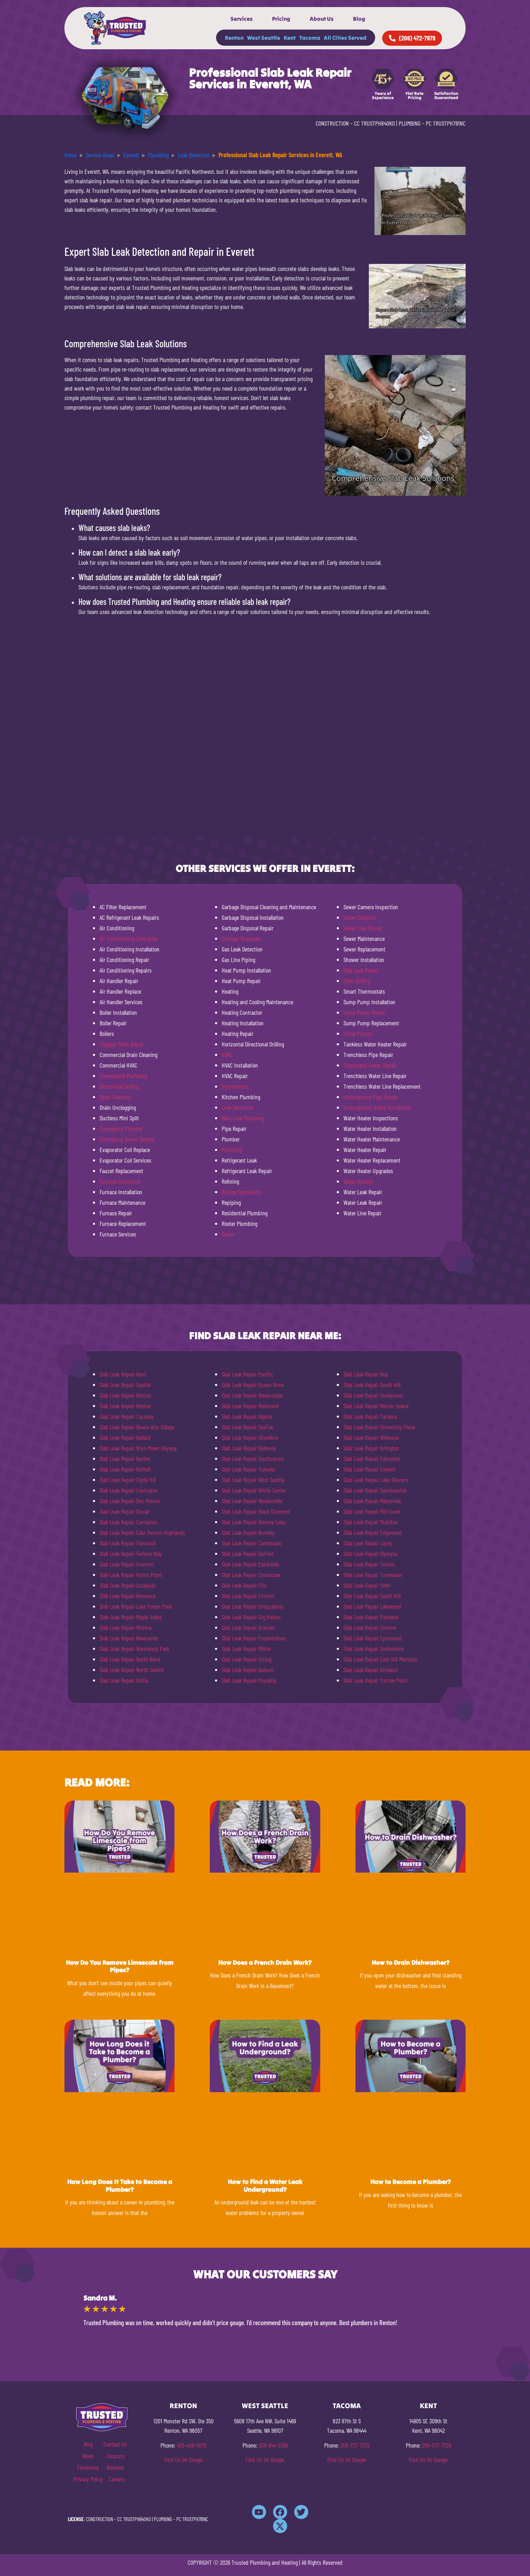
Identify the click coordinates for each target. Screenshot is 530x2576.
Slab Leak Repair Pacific (247, 1374)
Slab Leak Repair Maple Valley (131, 1617)
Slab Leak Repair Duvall (124, 1511)
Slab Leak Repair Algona (247, 1416)
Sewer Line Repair (362, 928)
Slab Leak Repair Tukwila (248, 1469)
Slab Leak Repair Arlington (371, 1448)
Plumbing (232, 1149)
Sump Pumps (357, 1033)
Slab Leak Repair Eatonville (250, 1564)
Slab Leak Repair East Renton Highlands (142, 1532)
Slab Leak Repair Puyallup (249, 1680)
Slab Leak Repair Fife (244, 1585)
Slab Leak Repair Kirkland (370, 1669)
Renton (234, 37)
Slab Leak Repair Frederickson (254, 1638)
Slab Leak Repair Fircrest (248, 1596)
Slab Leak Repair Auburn (248, 1669)
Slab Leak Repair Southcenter (253, 1458)
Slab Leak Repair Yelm (366, 1585)
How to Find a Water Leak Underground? (265, 2186)
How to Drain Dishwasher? (410, 1962)
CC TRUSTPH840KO (374, 123)
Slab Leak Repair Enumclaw (251, 1574)
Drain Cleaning (115, 1097)
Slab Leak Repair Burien (125, 1458)
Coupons (115, 2456)
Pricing (281, 18)
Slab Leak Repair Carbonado (251, 1543)
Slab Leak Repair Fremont (127, 1564)
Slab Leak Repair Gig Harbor (251, 1617)
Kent (290, 37)
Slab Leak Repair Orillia (124, 1680)
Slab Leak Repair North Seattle (132, 1669)
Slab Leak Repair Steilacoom (373, 1395)
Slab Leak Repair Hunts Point (131, 1574)
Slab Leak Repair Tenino (369, 1564)
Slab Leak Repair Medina (125, 1627)
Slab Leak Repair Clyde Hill (128, 1479)
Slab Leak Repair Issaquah (128, 1585)
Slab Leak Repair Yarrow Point (375, 1680)
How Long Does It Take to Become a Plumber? (119, 2186)
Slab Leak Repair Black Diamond (256, 1511)
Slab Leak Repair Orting (246, 1659)
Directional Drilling (119, 1086)
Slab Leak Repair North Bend (130, 1659)
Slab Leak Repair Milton (246, 1648)
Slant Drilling (356, 981)
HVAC (227, 1054)
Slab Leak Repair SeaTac (247, 1427)
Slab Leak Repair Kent (123, 1374)
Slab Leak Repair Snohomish (373, 1648)
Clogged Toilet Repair (122, 1044)
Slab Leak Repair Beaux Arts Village (137, 1427)
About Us (322, 18)
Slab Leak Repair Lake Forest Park (136, 1606)
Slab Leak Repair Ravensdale (252, 1395)
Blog (359, 18)
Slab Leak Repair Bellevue (249, 1448)
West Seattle (263, 37)
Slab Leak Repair (361, 970)
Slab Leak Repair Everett (369, 1469)
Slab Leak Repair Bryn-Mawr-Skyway (138, 1448)
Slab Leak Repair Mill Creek (371, 1511)
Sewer (228, 1234)
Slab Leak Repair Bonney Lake (253, 1522)
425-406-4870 (192, 2445)
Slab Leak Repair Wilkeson (371, 1437)
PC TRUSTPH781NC (446, 123)
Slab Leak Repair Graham (248, 1627)
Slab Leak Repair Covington (129, 1490)
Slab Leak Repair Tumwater (372, 1574)
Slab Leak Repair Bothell (125, 1469)
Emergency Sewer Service (127, 1139)
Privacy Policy (88, 2479)
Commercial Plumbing (123, 1076)
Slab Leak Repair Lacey (367, 1543)
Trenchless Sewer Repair (369, 1065)
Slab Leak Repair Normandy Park (134, 1648)
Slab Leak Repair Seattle (125, 1384)
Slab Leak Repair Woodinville (252, 1501)
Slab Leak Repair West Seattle (253, 1479)
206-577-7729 (436, 2445)
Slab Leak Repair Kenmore (127, 1596)
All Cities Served (345, 37)
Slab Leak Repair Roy (365, 1374)
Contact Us (115, 2444)
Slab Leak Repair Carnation (128, 1522)
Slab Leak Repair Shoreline (250, 1437)
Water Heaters (358, 1181)
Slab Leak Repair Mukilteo (370, 1522)
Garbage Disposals (241, 938)
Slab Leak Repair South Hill (371, 1384)
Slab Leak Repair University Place (379, 1427)
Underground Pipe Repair (370, 1097)
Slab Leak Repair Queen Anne (253, 1384)
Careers (117, 2479)
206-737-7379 (355, 2445)
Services (242, 18)
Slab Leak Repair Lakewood (372, 1606)
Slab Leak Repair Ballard (125, 1437)
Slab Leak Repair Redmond (250, 1406)
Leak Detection (237, 1107)
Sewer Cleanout (359, 917)
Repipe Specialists (241, 1192)
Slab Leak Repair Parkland (371, 1617)
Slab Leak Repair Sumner (370, 1627)
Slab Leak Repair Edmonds (371, 1458)
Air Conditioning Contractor (129, 938)
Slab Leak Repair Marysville (372, 1501)
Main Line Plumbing (243, 1118)
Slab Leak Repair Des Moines (130, 1501)
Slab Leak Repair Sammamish (375, 1490)
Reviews (115, 2467)
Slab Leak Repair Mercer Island (376, 1406)
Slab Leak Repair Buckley (248, 1532)
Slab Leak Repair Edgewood (372, 1532)
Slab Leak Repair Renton (125, 1395)
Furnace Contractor (120, 1181)
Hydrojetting (235, 1086)
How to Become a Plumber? (410, 2182)
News (88, 2456)
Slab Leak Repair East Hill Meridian (380, 1659)
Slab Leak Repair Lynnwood (372, 1638)
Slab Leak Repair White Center (254, 1490)
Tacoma (309, 37)
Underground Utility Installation (377, 1107)
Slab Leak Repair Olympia (370, 1553)
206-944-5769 (273, 2445)
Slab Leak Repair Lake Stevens (375, 1479)
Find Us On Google (183, 2459)
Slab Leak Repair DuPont (248, 1553)
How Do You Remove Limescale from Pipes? (119, 1966)
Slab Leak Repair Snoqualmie (252, 1606)
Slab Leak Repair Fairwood (128, 1543)
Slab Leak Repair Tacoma (126, 1416)
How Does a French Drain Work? (264, 1962)
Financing (88, 2467)
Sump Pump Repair (364, 1012)
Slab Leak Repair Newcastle (129, 1638)
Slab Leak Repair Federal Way (131, 1553)
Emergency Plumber (121, 1128)
